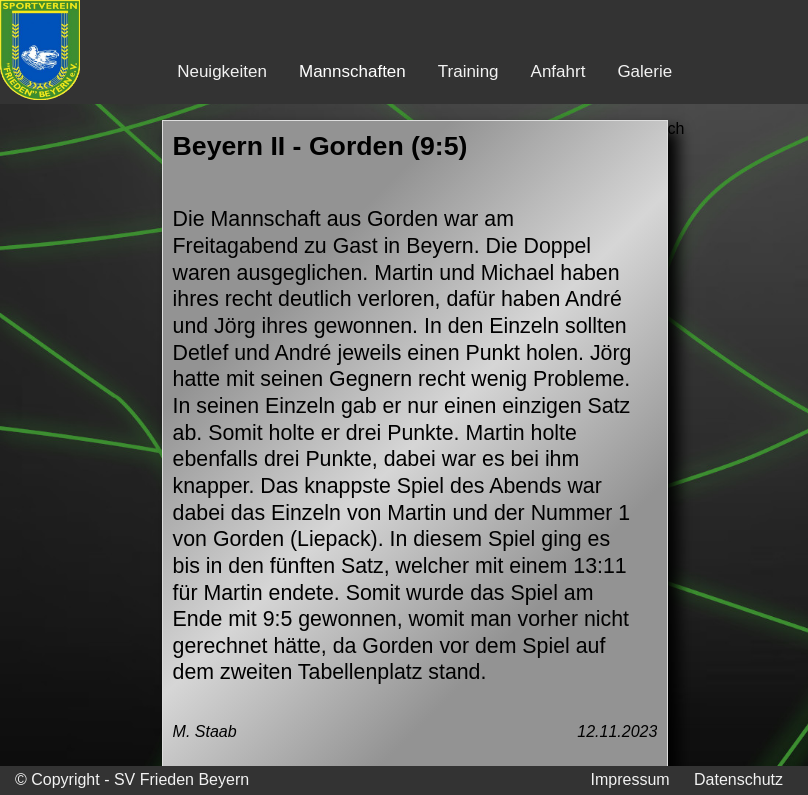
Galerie (644, 71)
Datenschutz (738, 779)
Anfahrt (558, 71)
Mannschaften (352, 71)
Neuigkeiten (222, 71)
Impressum (629, 779)
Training (468, 71)
